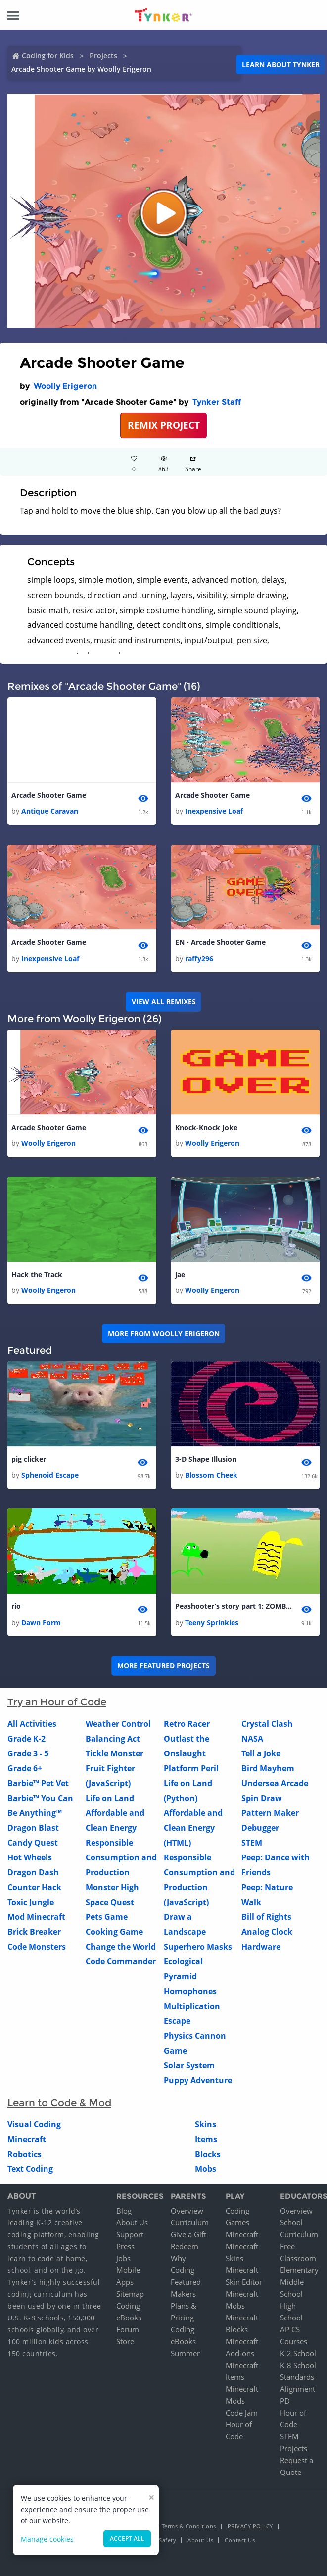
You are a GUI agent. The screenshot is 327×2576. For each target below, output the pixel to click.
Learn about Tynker (281, 64)
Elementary (299, 2270)
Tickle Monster (114, 1754)
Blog (124, 2211)
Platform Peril (191, 1768)
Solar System (189, 2066)
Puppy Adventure (198, 2080)
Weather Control (118, 1724)
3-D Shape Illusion (205, 1459)
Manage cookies (47, 2539)
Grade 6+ (24, 1768)
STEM (251, 1843)
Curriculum (190, 2223)
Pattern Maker (270, 1813)
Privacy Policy (250, 2526)
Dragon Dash (33, 1872)
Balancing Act (113, 1739)
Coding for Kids (48, 55)
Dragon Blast (33, 1828)
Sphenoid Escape (50, 1475)
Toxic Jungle (30, 1902)
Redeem (184, 2247)
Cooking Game (114, 1932)
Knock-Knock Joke (206, 1127)
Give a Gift (188, 2235)
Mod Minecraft (36, 1917)
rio (16, 1606)
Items (206, 2139)
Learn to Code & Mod (59, 2103)
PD (285, 2401)
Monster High (112, 1887)
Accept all (127, 2538)
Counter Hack (34, 1887)
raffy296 (199, 958)
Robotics (24, 2154)
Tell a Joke (260, 1754)
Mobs (205, 2169)
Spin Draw (261, 1798)
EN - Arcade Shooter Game (220, 942)
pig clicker (28, 1459)
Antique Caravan (49, 811)
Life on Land (110, 1798)
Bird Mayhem (267, 1768)
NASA (252, 1739)
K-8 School (298, 2365)
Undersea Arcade (274, 1783)
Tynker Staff (216, 402)
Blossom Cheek (211, 1475)
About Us (132, 2223)
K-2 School (298, 2354)
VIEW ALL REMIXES (164, 1001)
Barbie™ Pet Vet (38, 1783)
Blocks (208, 2154)
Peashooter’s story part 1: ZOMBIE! (234, 1606)
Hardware (260, 1947)
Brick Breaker (34, 1932)
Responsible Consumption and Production (121, 1858)
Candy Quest (32, 1843)
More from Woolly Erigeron (164, 1334)
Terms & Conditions (189, 2526)
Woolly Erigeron (65, 386)
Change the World (121, 1947)
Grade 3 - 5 (27, 1754)
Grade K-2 (26, 1739)
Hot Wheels (29, 1858)
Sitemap (130, 2294)
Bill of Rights (266, 1917)
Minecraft (26, 2139)
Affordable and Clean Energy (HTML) (193, 1828)
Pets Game (107, 1917)
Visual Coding (34, 2124)
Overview (187, 2211)
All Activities (31, 1724)
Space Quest (110, 1902)
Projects (103, 55)
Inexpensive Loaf (214, 811)
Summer (185, 2354)
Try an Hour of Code (56, 1702)
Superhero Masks (198, 1947)
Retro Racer (187, 1724)
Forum (127, 2330)
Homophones (190, 1991)
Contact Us (240, 2540)
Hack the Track (36, 1275)
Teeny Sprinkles (211, 1623)
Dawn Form (41, 1623)
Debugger (260, 1828)
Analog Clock (266, 1932)
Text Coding (30, 2169)
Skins (205, 2124)
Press (125, 2247)
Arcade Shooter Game (48, 795)
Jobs (123, 2259)
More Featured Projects (163, 1666)
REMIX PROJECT (164, 425)
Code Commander (121, 1962)
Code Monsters (36, 1947)
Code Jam (242, 2413)
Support (129, 2235)
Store (125, 2342)
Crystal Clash (267, 1724)
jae (180, 1275)
